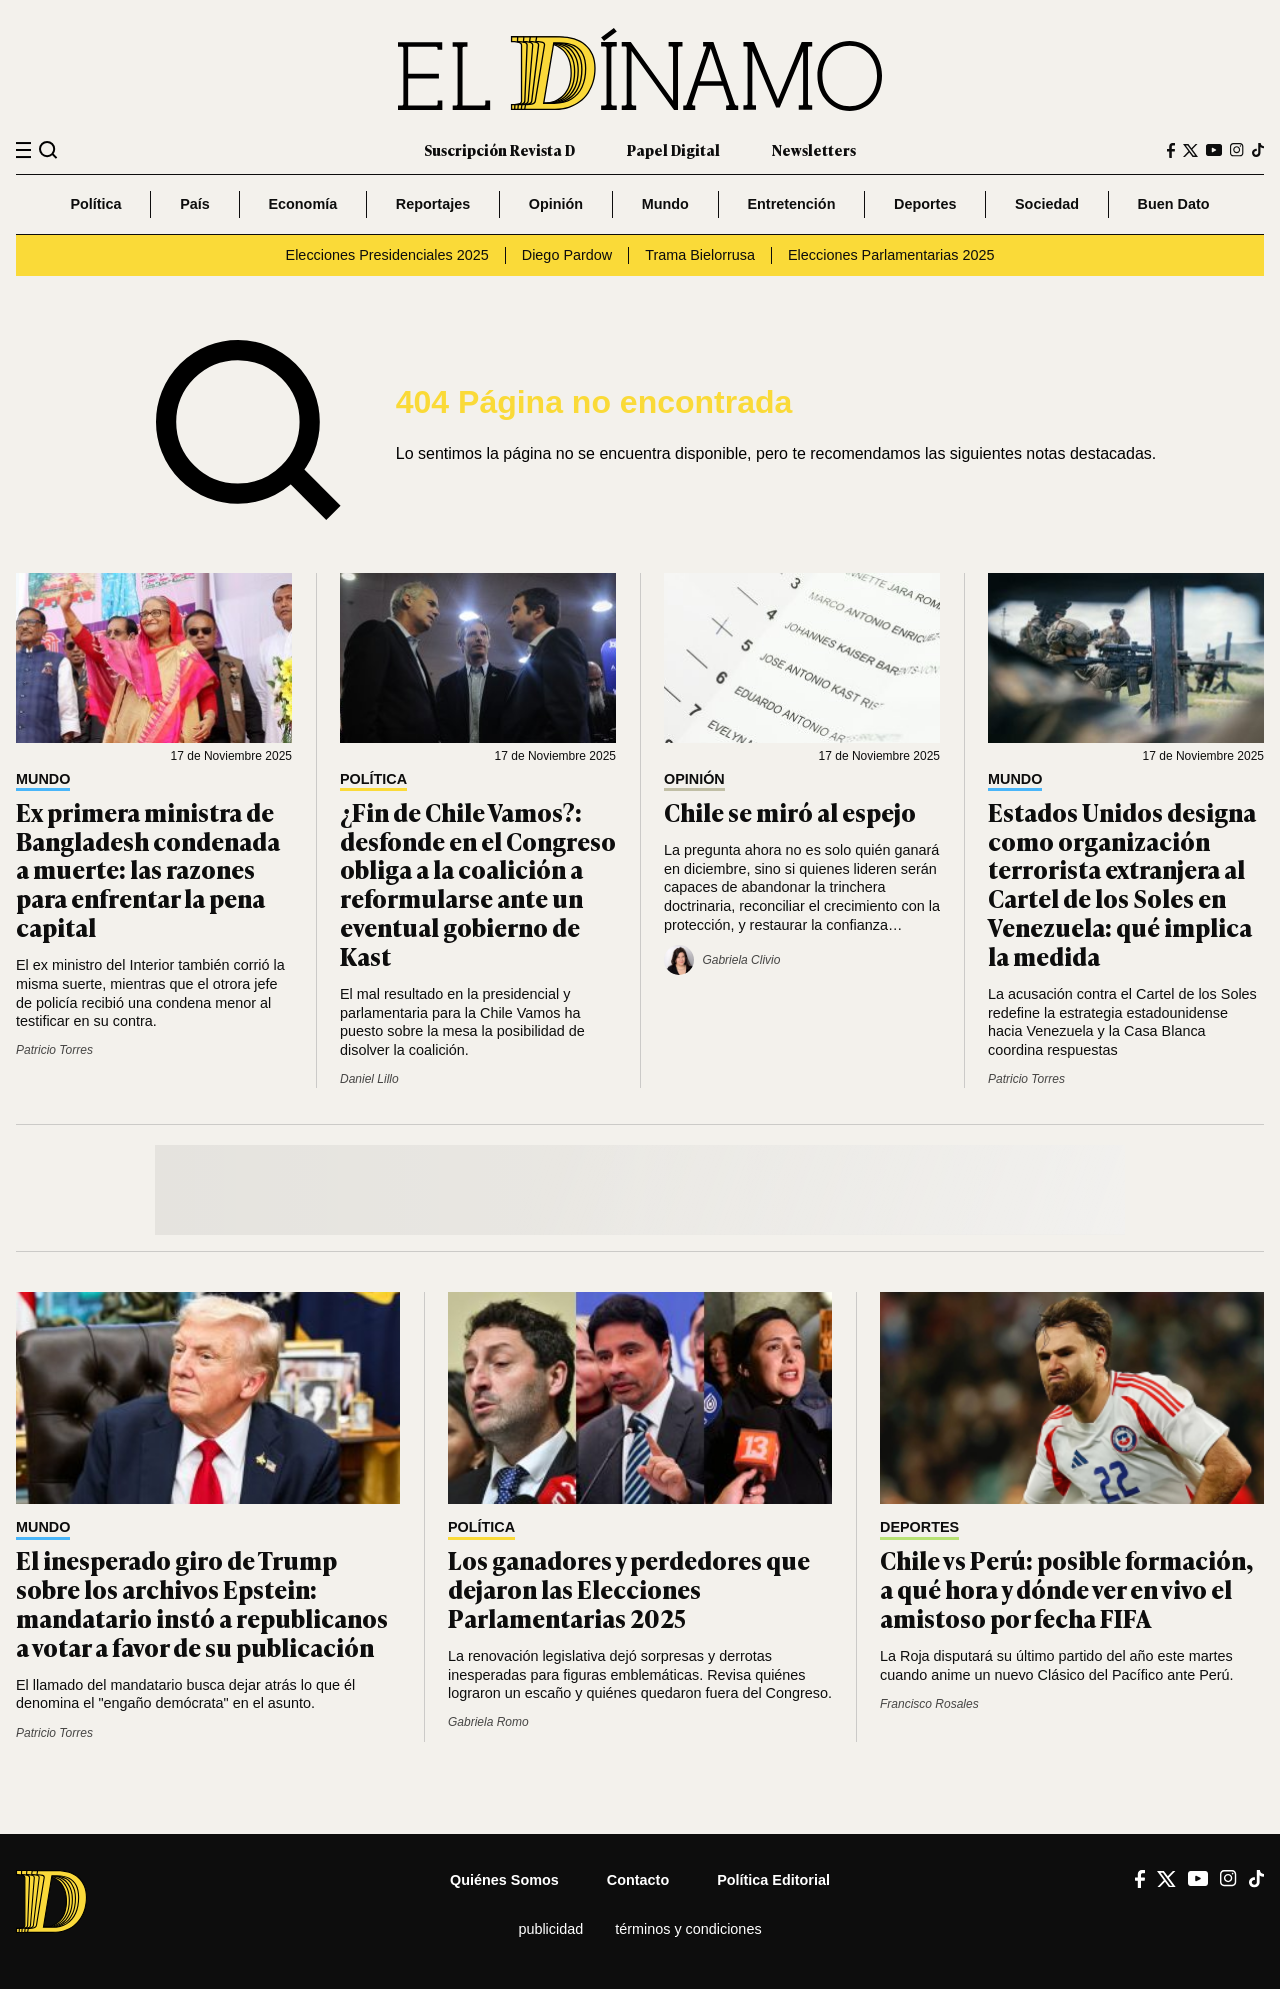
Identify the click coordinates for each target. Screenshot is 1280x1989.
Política (95, 204)
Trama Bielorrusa (700, 255)
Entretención (791, 204)
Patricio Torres (54, 1050)
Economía (302, 204)
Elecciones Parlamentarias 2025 (891, 255)
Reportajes (433, 204)
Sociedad (1047, 204)
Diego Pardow (567, 255)
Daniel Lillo (369, 1079)
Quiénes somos (504, 1880)
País (195, 204)
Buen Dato (1174, 204)
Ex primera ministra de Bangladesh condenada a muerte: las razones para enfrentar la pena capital (148, 869)
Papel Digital (673, 149)
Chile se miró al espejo (790, 811)
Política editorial (773, 1880)
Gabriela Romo (488, 1722)
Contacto (638, 1880)
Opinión (556, 204)
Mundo (665, 204)
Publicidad (550, 1929)
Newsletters (814, 149)
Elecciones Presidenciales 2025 (387, 255)
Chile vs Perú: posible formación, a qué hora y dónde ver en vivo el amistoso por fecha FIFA (1066, 1588)
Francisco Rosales (929, 1704)
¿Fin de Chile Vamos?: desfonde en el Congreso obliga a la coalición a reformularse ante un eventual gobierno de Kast (478, 883)
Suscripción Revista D (499, 149)
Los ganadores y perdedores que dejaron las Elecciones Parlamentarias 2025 (629, 1588)
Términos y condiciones (688, 1929)
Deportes (925, 204)
